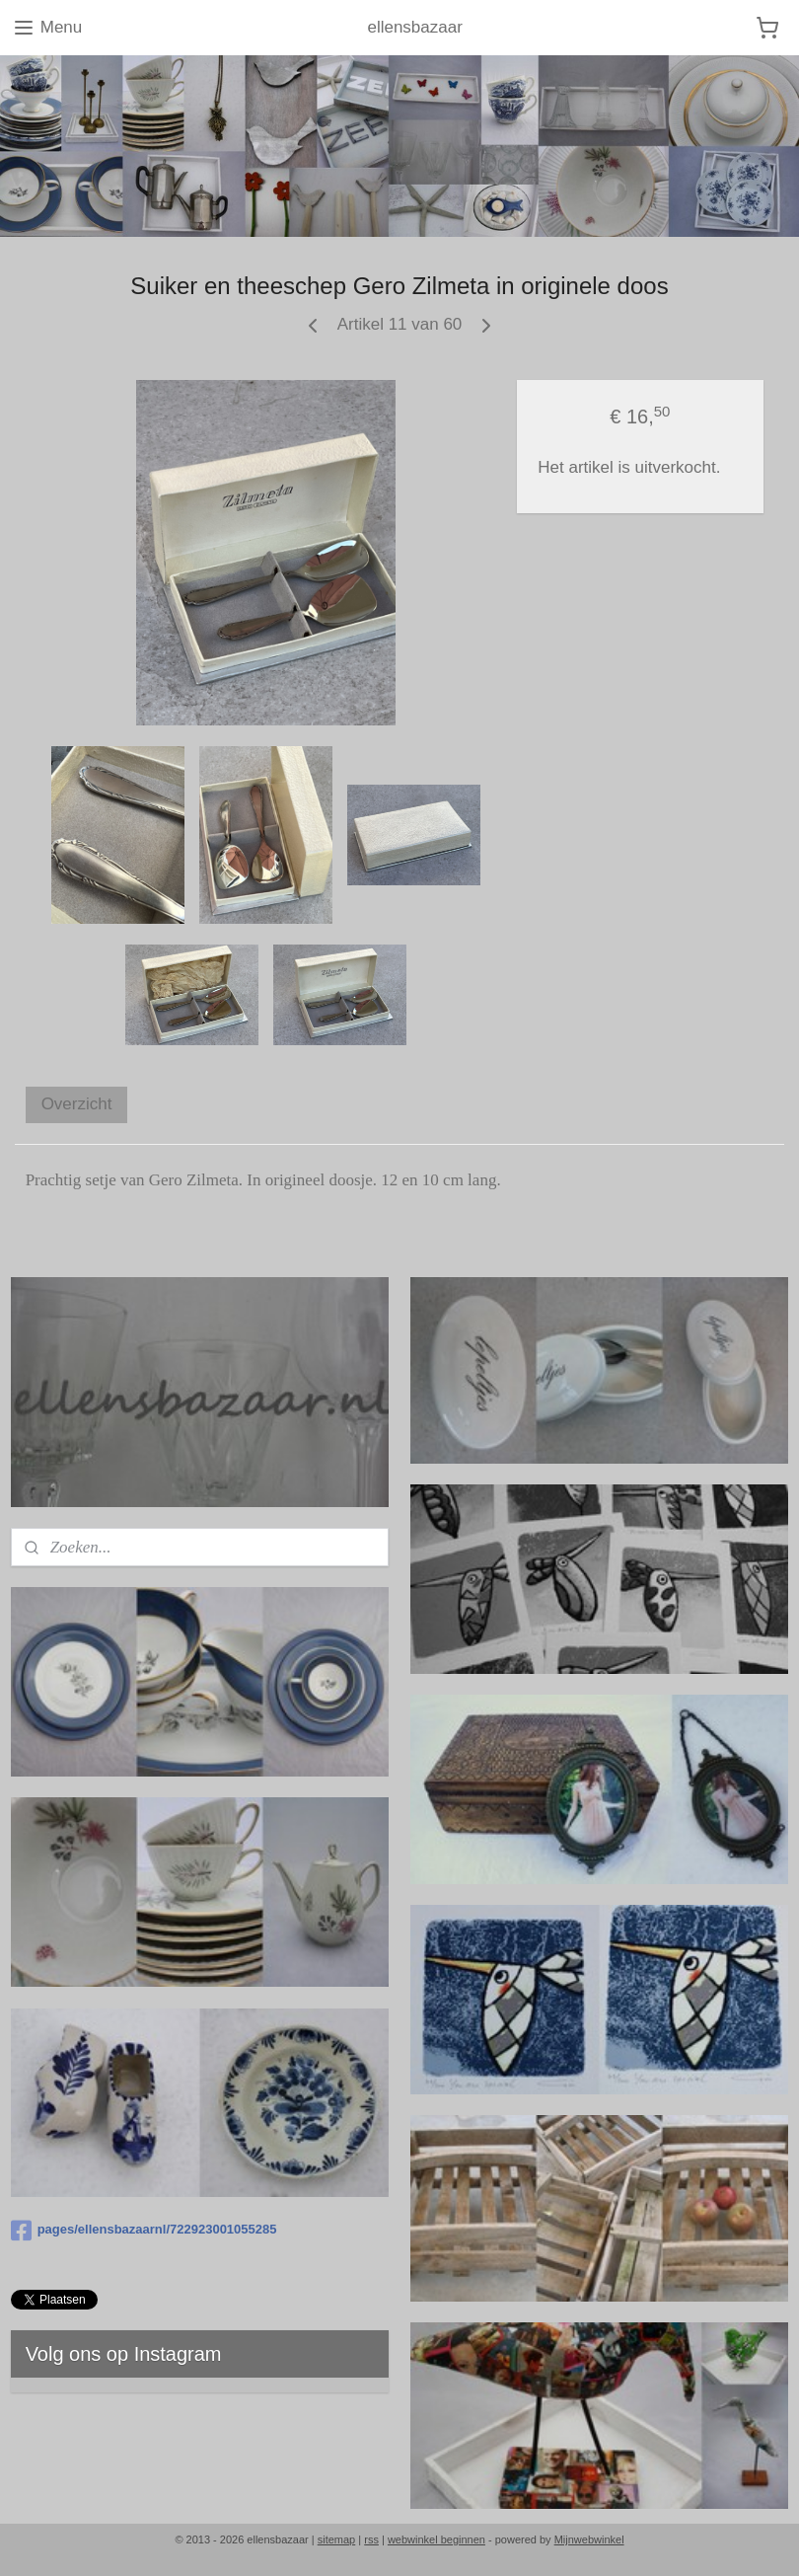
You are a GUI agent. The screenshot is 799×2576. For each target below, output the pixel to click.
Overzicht (76, 1104)
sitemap (337, 2539)
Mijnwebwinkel (589, 2539)
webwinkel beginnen (436, 2539)
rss (371, 2539)
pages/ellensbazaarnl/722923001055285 (144, 2230)
